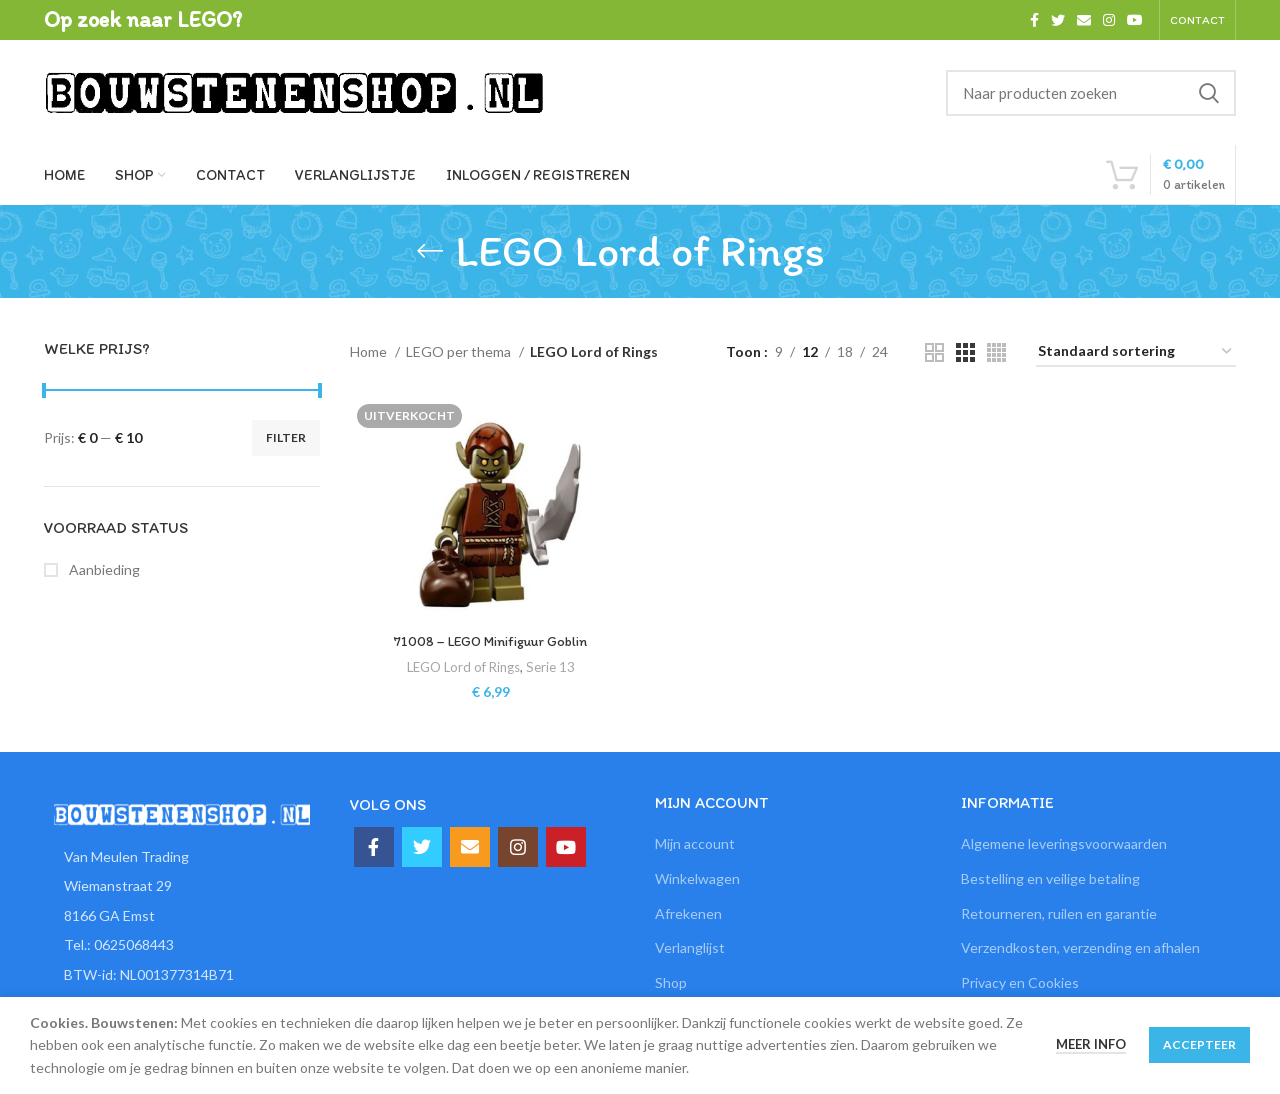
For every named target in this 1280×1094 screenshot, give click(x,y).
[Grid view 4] (996, 352)
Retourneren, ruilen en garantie (1059, 913)
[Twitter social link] (1058, 20)
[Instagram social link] (1109, 20)
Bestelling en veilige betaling (1050, 878)
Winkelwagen (697, 878)
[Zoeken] (1091, 93)
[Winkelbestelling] (1136, 352)
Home (370, 351)
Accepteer (1199, 1044)
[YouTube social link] (1135, 20)
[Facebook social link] (1034, 20)
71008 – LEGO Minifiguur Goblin (491, 641)
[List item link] (182, 945)
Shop (671, 982)
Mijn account (695, 843)
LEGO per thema (460, 351)
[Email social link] (1084, 20)
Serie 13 (550, 667)
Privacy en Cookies (1020, 982)
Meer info (1091, 1044)
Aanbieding (103, 569)
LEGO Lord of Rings (463, 667)
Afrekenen (688, 913)
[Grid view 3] (965, 352)
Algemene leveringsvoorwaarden (1064, 843)
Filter (286, 437)
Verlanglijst (690, 947)
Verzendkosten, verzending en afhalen (1080, 947)
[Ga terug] (430, 251)
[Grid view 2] (934, 352)
